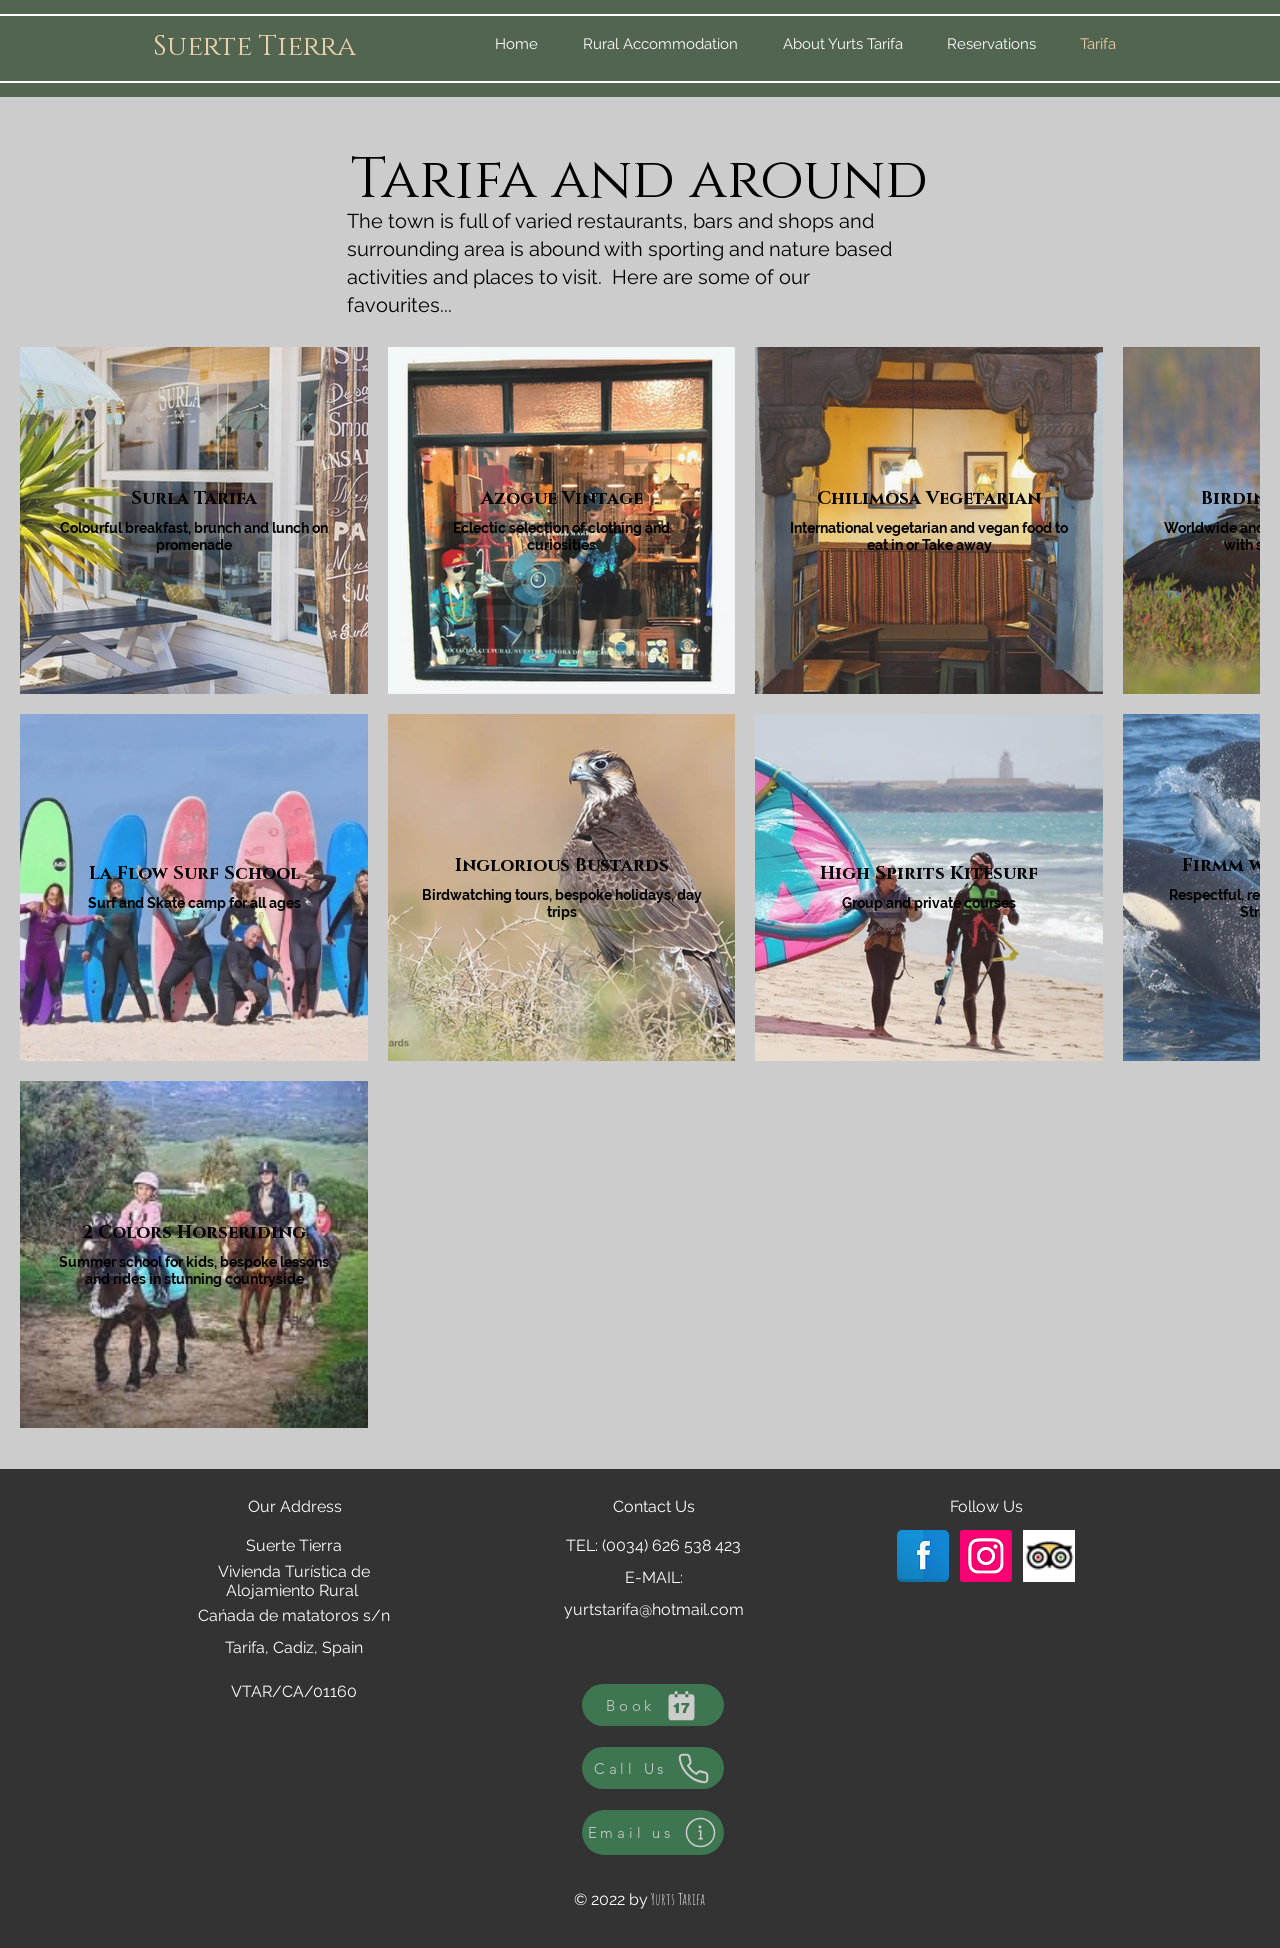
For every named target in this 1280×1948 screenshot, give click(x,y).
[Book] (653, 1705)
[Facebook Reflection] (923, 1556)
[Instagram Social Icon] (986, 1556)
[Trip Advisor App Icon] (1049, 1556)
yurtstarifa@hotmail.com (654, 1609)
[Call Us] (653, 1768)
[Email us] (653, 1832)
